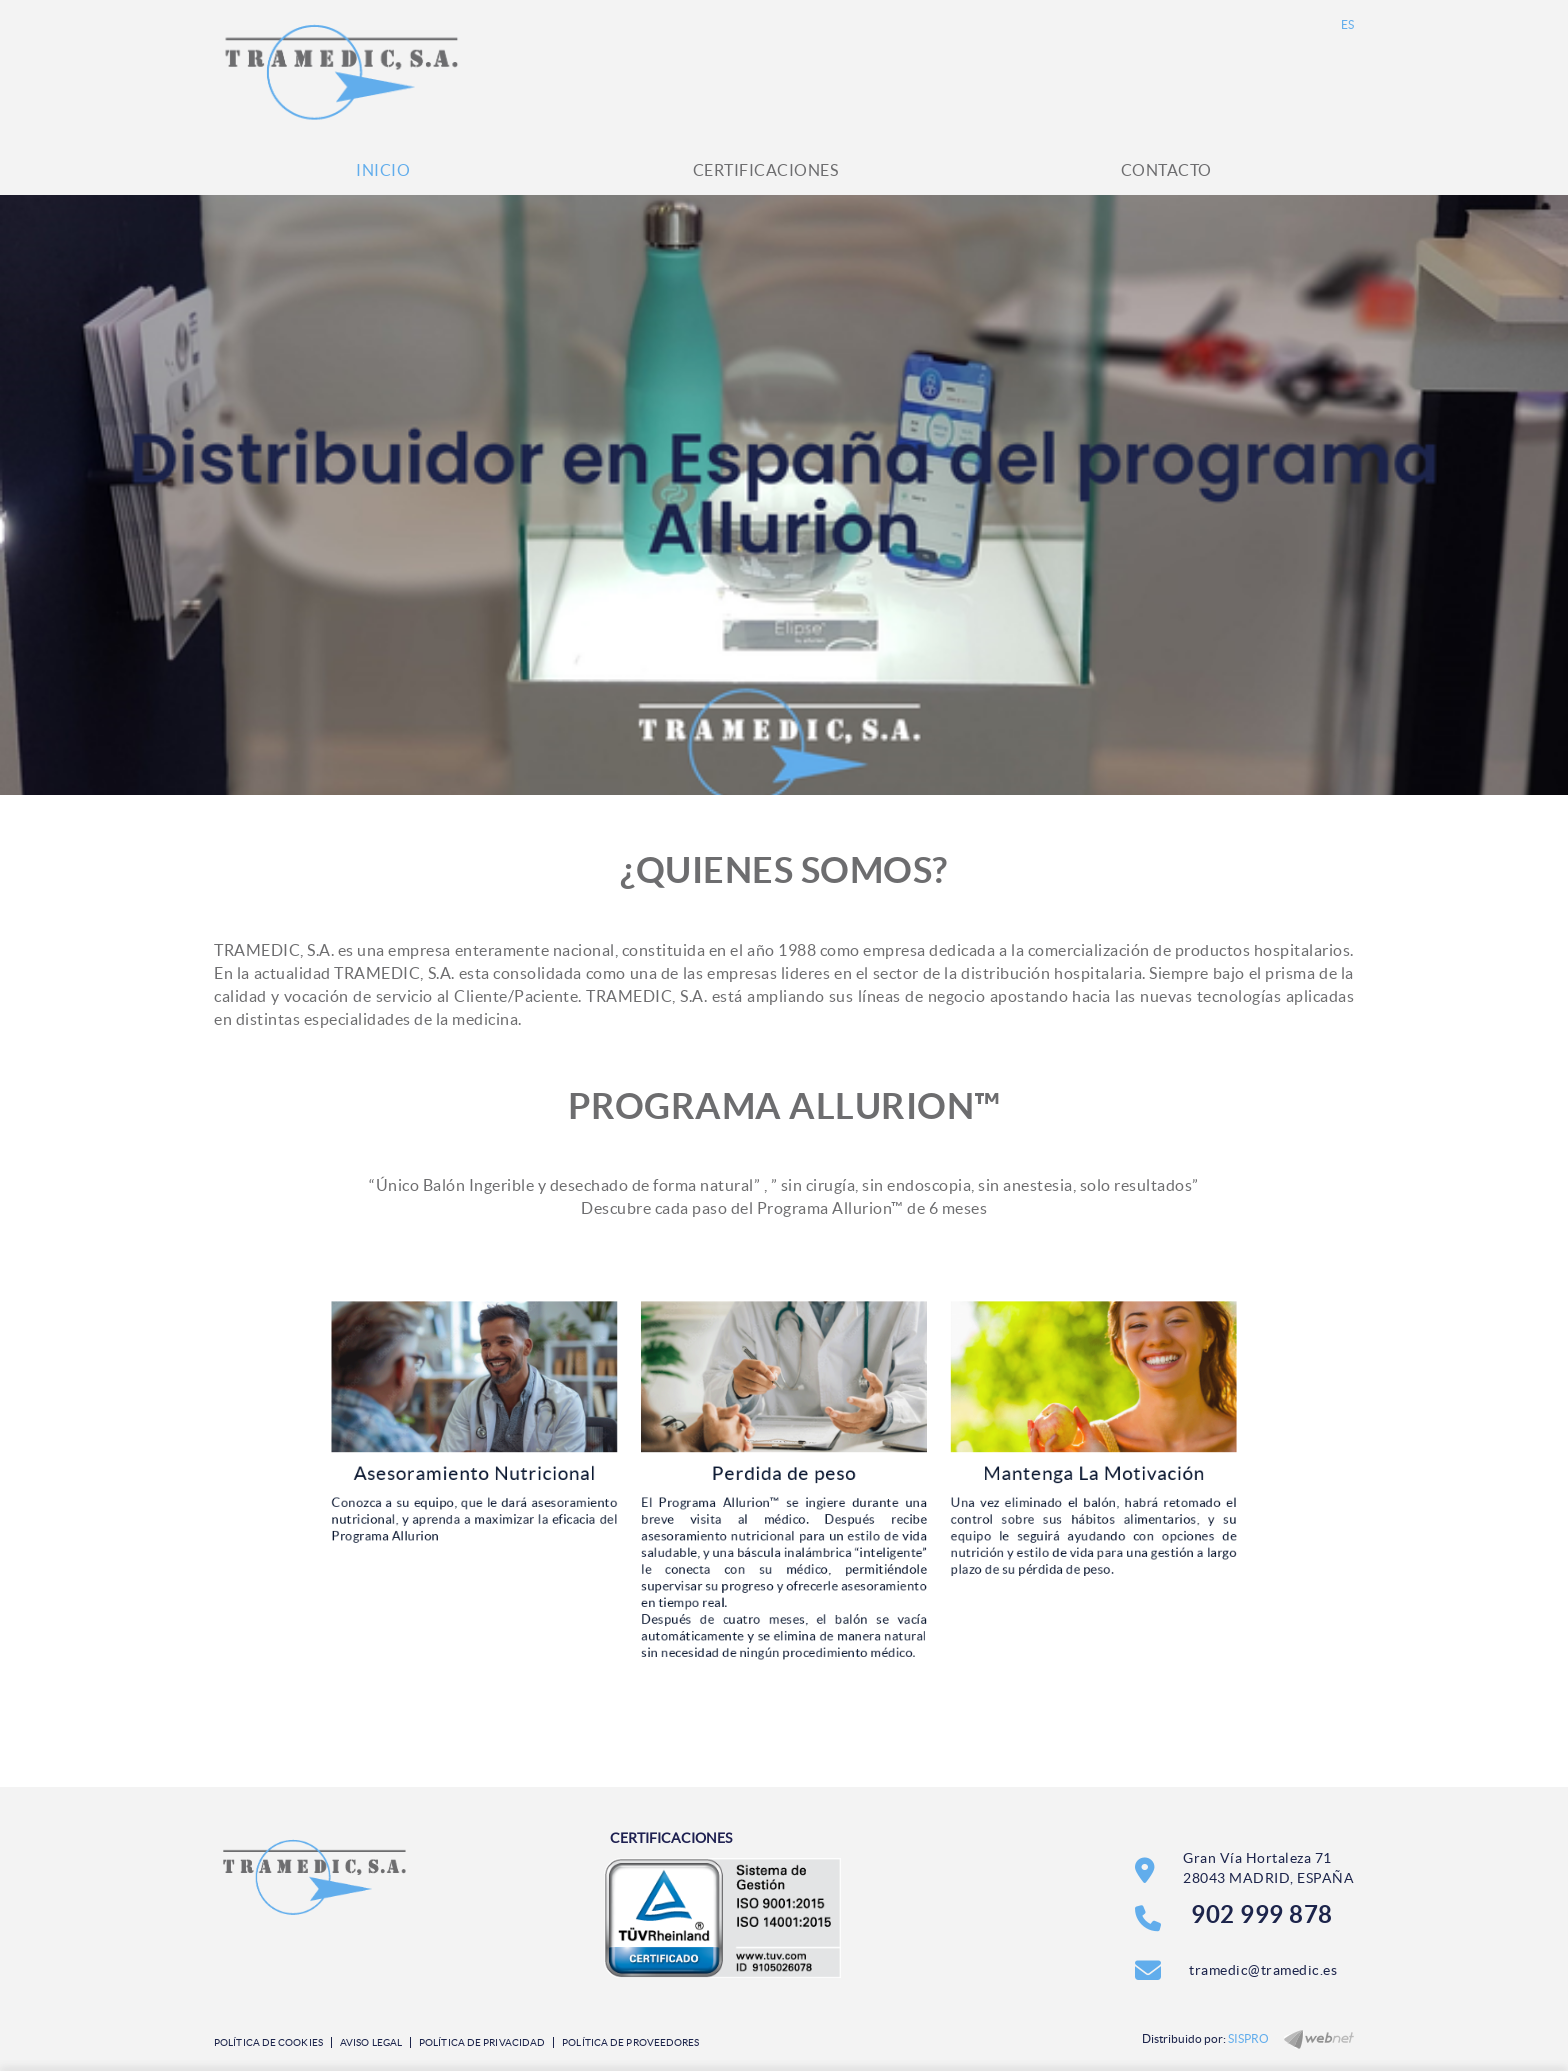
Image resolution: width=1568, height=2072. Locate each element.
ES (1348, 24)
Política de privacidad (482, 2042)
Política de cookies (268, 2042)
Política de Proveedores (630, 2042)
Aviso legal (371, 2042)
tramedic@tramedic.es (1263, 1970)
